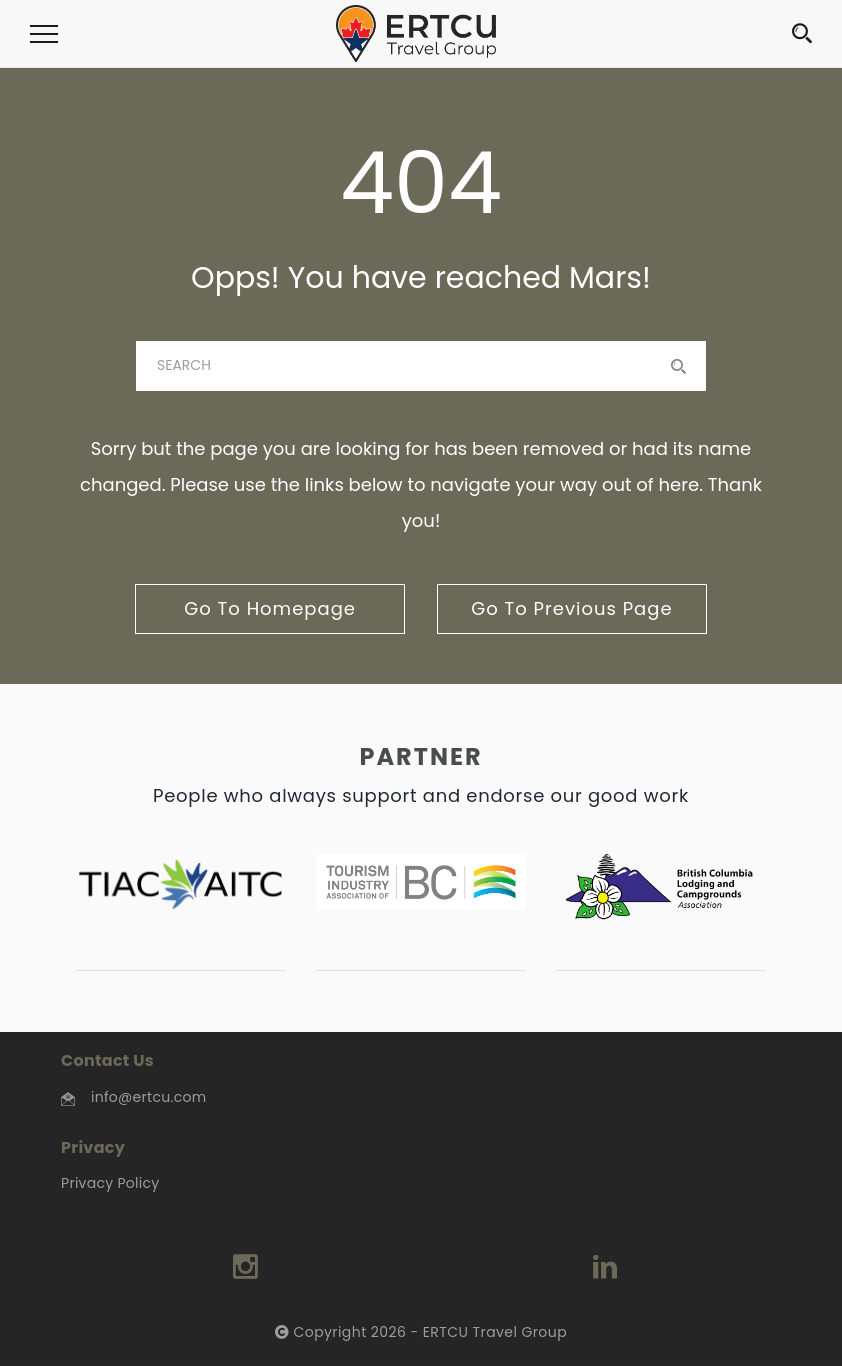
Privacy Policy (110, 1183)
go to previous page (571, 608)
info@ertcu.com (148, 1097)
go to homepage (270, 608)
